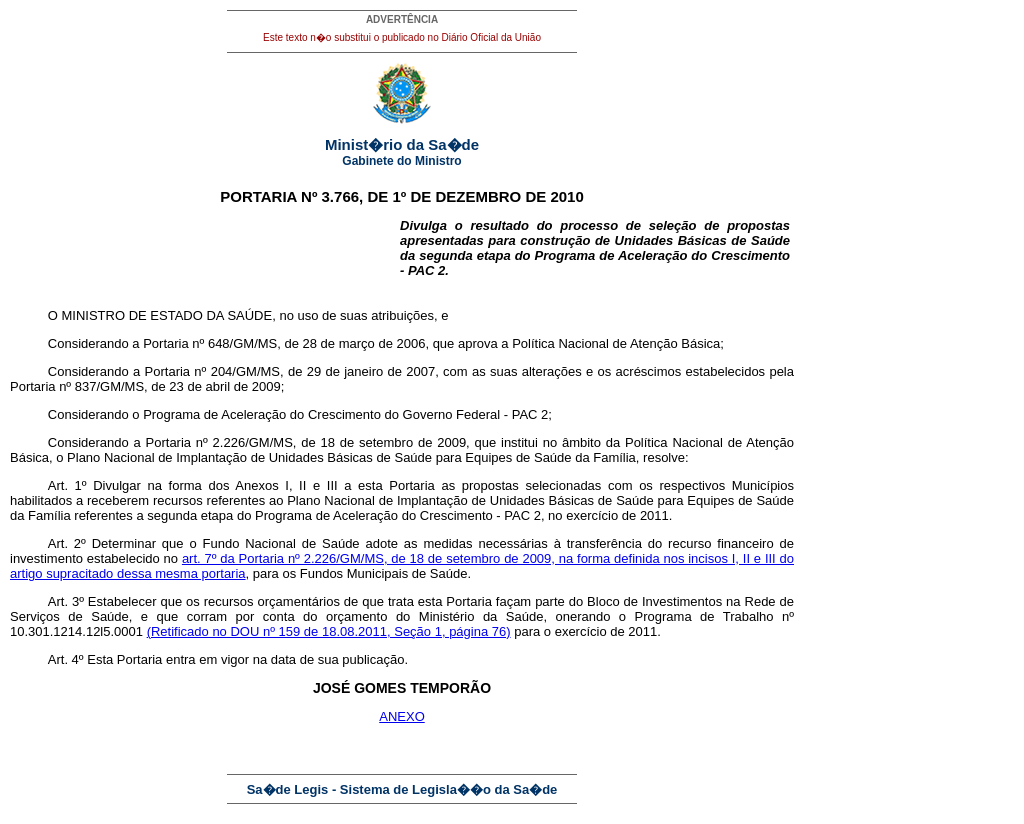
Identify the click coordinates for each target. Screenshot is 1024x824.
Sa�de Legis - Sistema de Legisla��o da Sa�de (402, 789)
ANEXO (402, 716)
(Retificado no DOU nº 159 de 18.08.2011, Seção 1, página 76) (329, 631)
